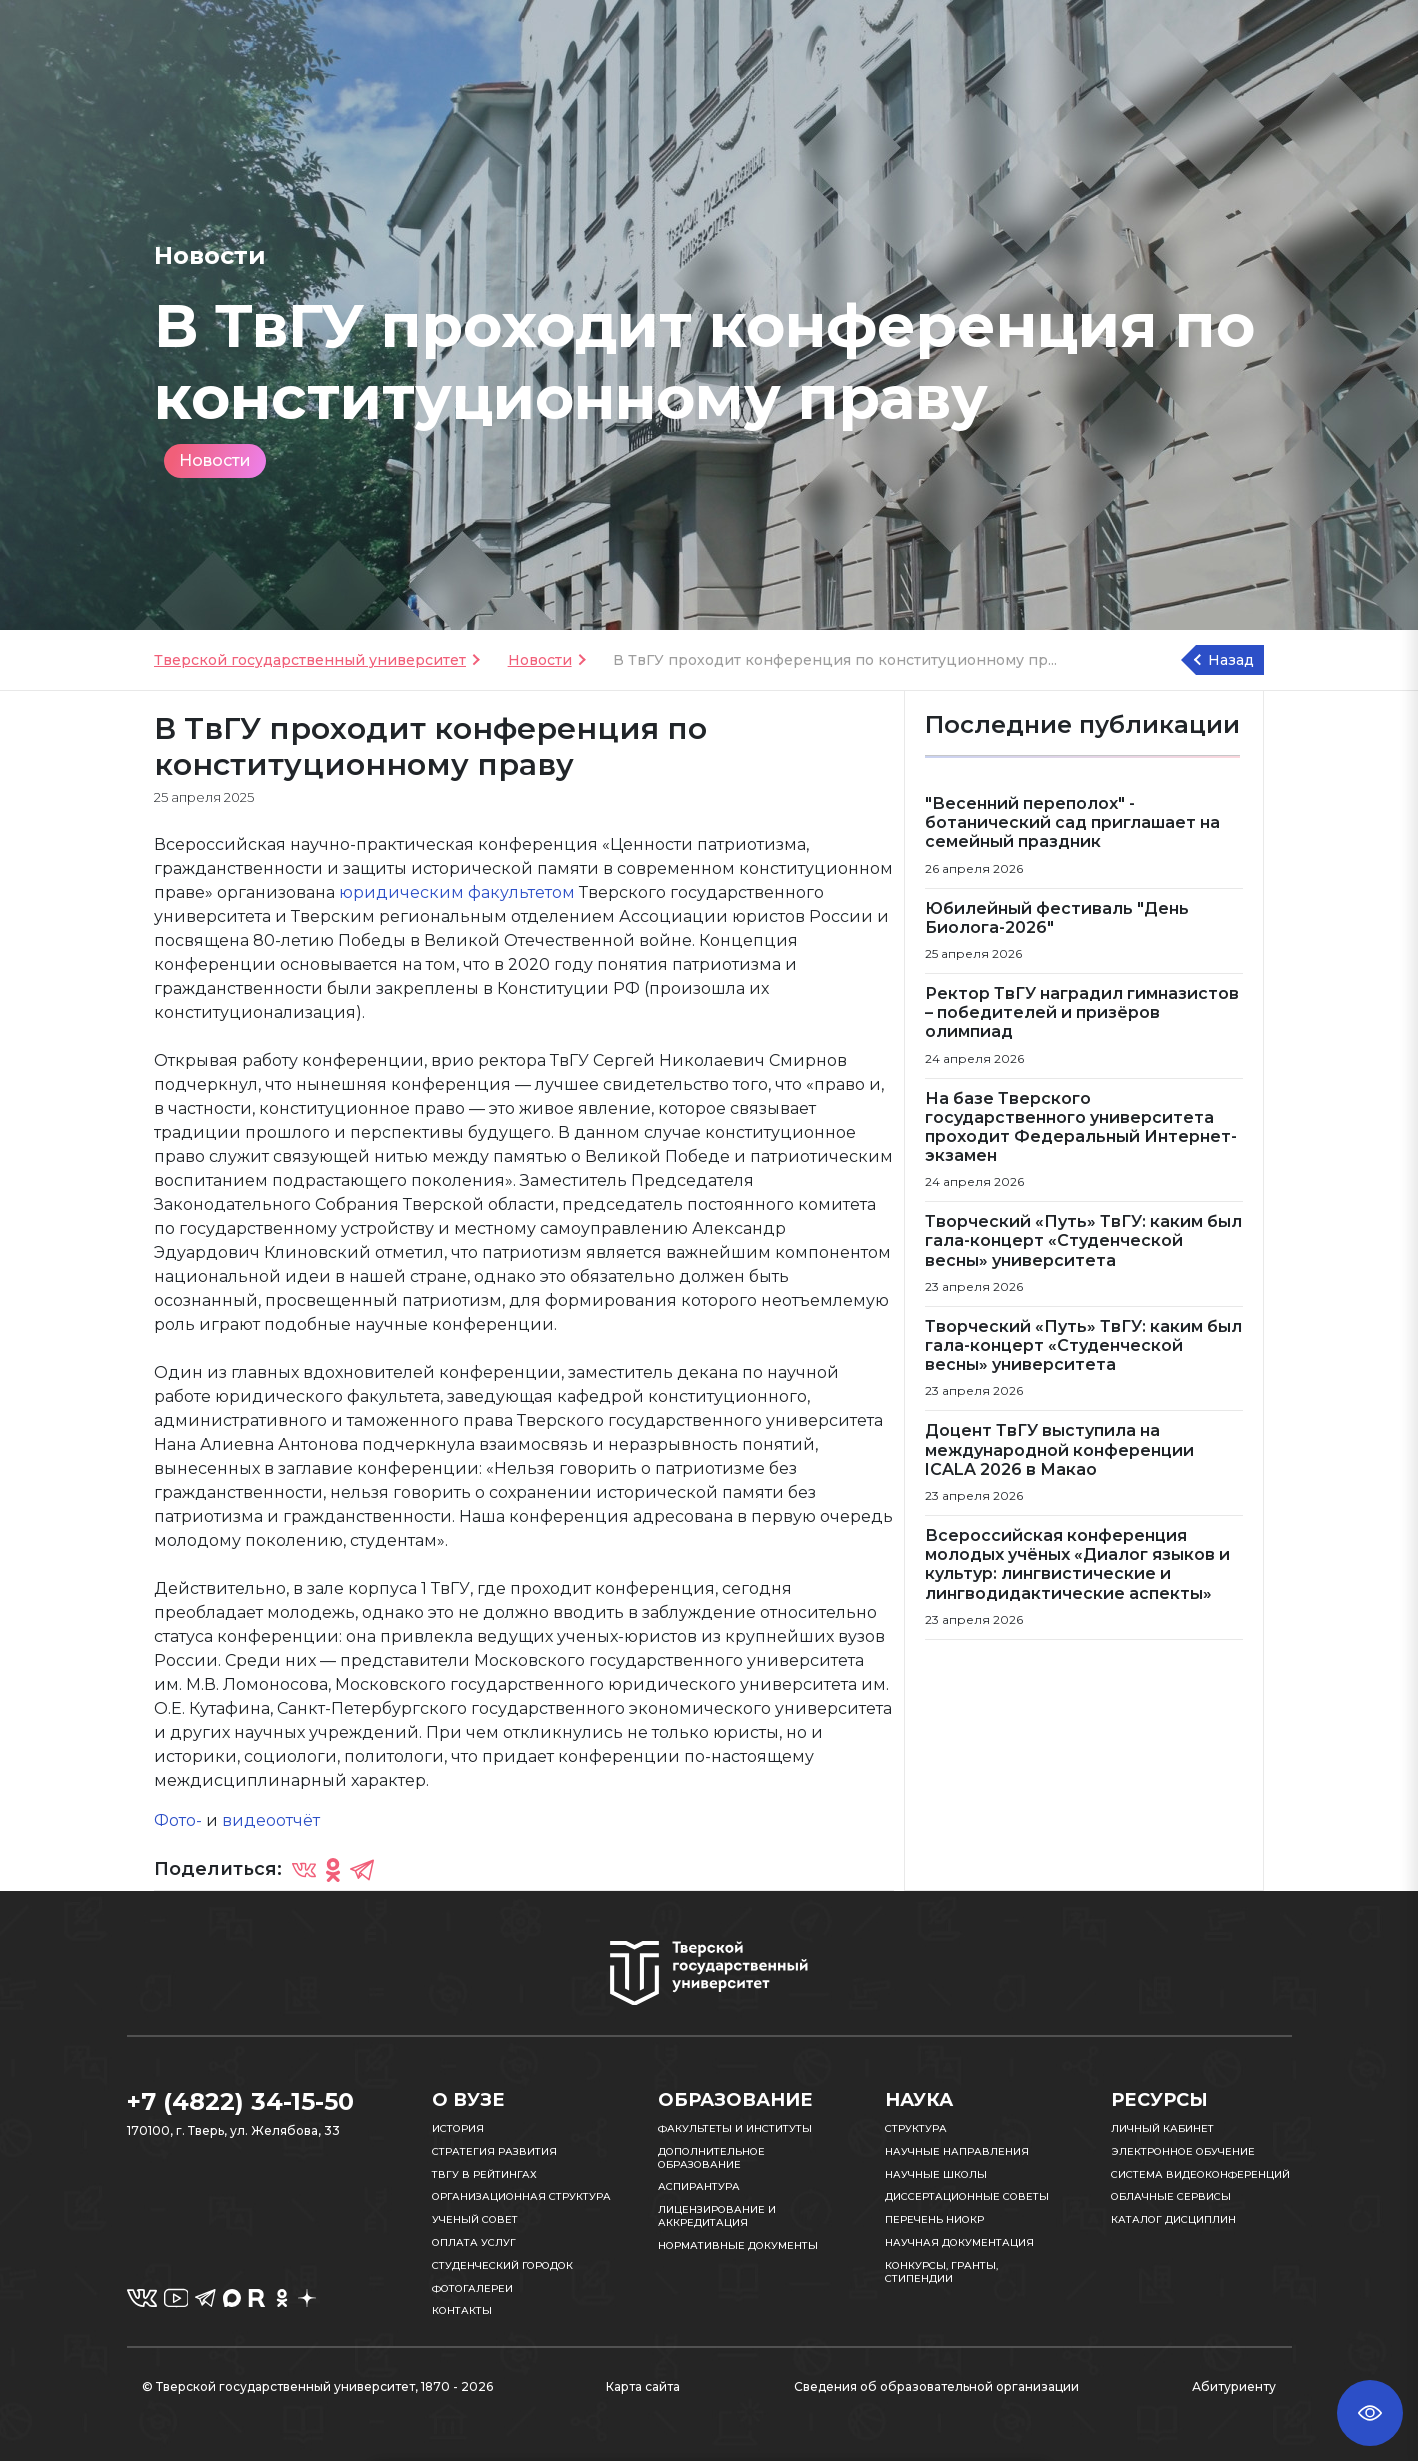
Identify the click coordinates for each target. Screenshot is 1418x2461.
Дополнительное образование (711, 2158)
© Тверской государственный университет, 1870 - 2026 (317, 2386)
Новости (215, 460)
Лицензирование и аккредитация (717, 2216)
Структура (916, 2128)
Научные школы (936, 2174)
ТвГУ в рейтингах (484, 2174)
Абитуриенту (1234, 2386)
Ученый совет (475, 2219)
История (458, 2128)
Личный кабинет (1162, 2128)
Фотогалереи (472, 2288)
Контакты (462, 2310)
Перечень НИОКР (934, 2219)
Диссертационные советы (967, 2196)
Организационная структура (521, 2196)
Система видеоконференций (1200, 2174)
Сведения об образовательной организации (936, 2386)
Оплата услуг (474, 2242)
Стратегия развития (494, 2151)
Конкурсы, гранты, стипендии (941, 2272)
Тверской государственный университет (310, 660)
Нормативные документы (738, 2245)
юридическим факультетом (457, 892)
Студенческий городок (502, 2265)
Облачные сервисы (1171, 2196)
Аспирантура (699, 2186)
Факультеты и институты (735, 2128)
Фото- (178, 1820)
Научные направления (957, 2151)
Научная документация (959, 2242)
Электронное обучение (1183, 2151)
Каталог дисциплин (1173, 2219)
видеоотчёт (271, 1820)
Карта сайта (643, 2386)
